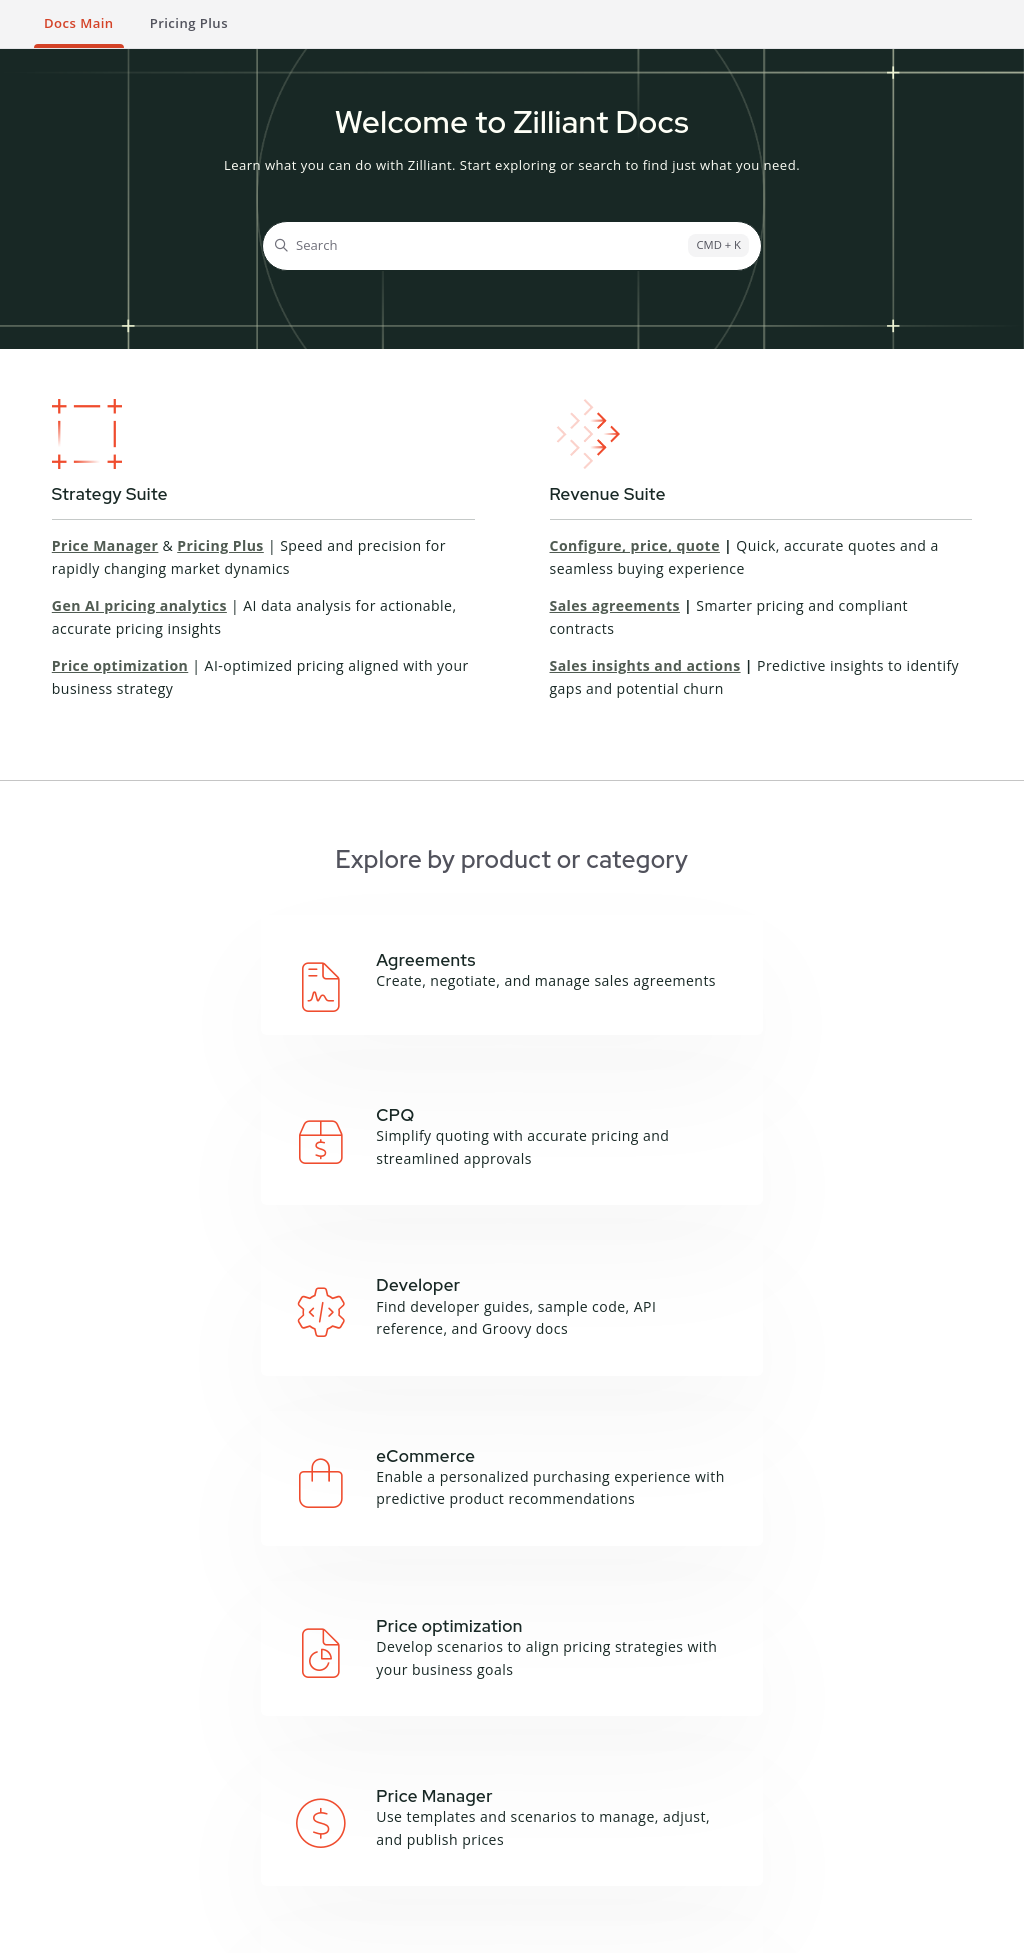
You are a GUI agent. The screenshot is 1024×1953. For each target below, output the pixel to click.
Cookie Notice (321, 1928)
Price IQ (178, 1819)
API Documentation (325, 1736)
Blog (560, 1747)
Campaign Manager (185, 1736)
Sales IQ (179, 1869)
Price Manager (105, 545)
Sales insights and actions (645, 665)
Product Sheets (595, 1796)
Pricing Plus (220, 545)
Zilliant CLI (309, 1814)
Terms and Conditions (95, 1928)
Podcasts (575, 1771)
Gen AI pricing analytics (139, 605)
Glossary (426, 1750)
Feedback (429, 1775)
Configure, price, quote (635, 545)
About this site (445, 1726)
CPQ (167, 1770)
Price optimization (120, 665)
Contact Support (767, 1856)
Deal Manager (198, 1795)
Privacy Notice (220, 1928)
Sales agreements (615, 605)
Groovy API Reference (311, 1780)
